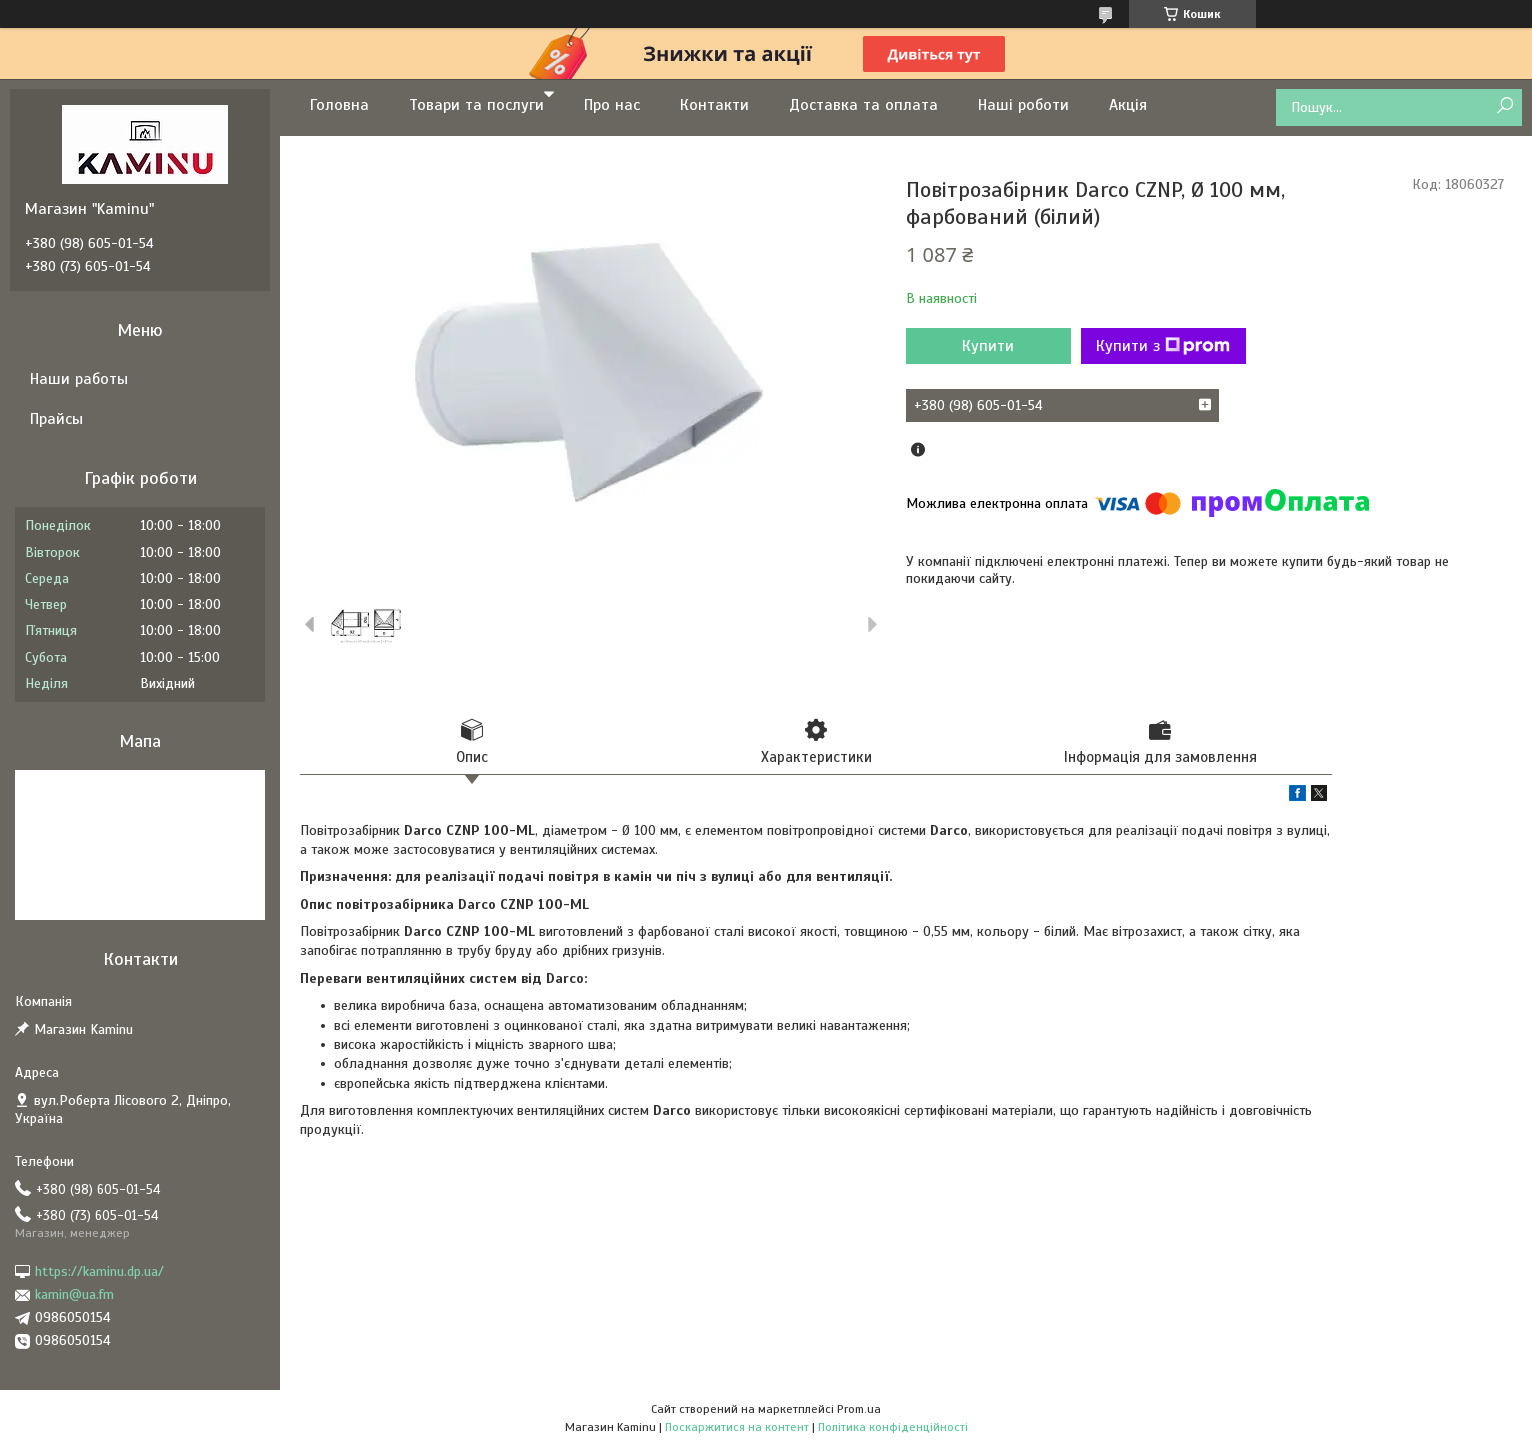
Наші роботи (1023, 105)
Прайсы (56, 419)
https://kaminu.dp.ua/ (99, 1271)
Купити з (1163, 346)
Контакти (714, 105)
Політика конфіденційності (893, 1427)
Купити (988, 346)
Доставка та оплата (863, 105)
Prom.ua (859, 1409)
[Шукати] (1504, 106)
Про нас (612, 105)
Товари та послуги (476, 105)
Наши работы (79, 379)
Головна (339, 105)
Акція (1128, 105)
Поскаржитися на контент (737, 1427)
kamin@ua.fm (74, 1294)
